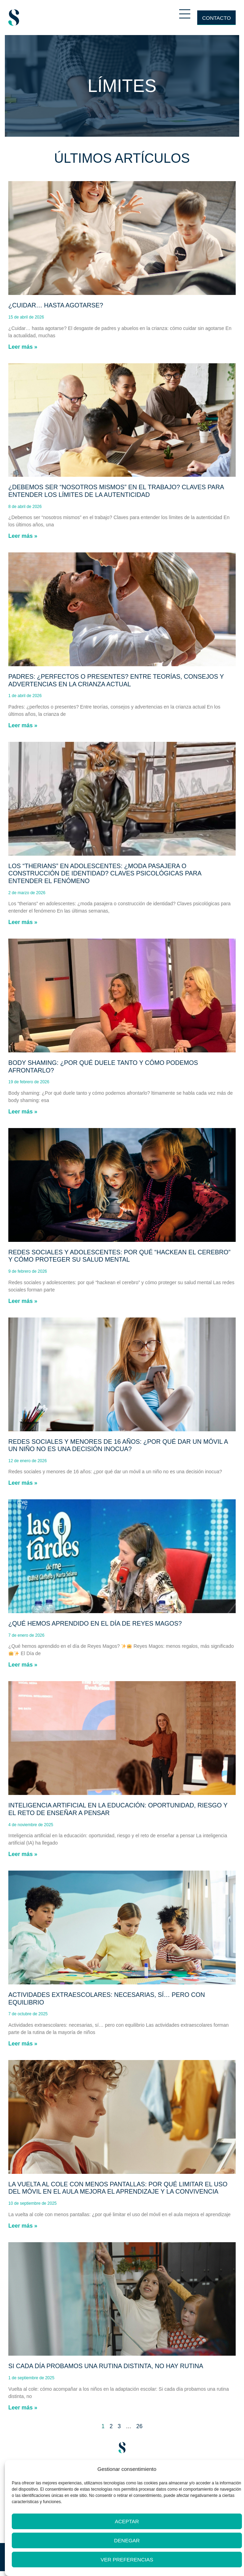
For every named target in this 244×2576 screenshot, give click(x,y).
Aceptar (127, 2521)
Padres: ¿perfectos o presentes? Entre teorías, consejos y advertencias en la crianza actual (116, 680)
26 (139, 2426)
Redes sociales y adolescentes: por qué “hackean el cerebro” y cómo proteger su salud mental (119, 1256)
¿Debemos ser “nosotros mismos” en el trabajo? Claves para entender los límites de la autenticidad (116, 491)
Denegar (127, 2540)
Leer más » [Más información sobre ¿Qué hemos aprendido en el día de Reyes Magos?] (22, 1665)
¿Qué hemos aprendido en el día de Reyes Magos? (95, 1623)
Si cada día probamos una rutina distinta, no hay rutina (105, 2366)
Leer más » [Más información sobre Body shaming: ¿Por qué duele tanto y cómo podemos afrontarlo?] (22, 1112)
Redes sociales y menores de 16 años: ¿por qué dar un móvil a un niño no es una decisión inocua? (118, 1445)
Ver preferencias (127, 2559)
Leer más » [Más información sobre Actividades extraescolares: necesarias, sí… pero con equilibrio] (22, 2044)
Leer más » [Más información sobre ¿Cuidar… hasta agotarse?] (22, 347)
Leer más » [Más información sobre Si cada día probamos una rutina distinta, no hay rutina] (22, 2407)
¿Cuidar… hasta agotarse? (55, 305)
